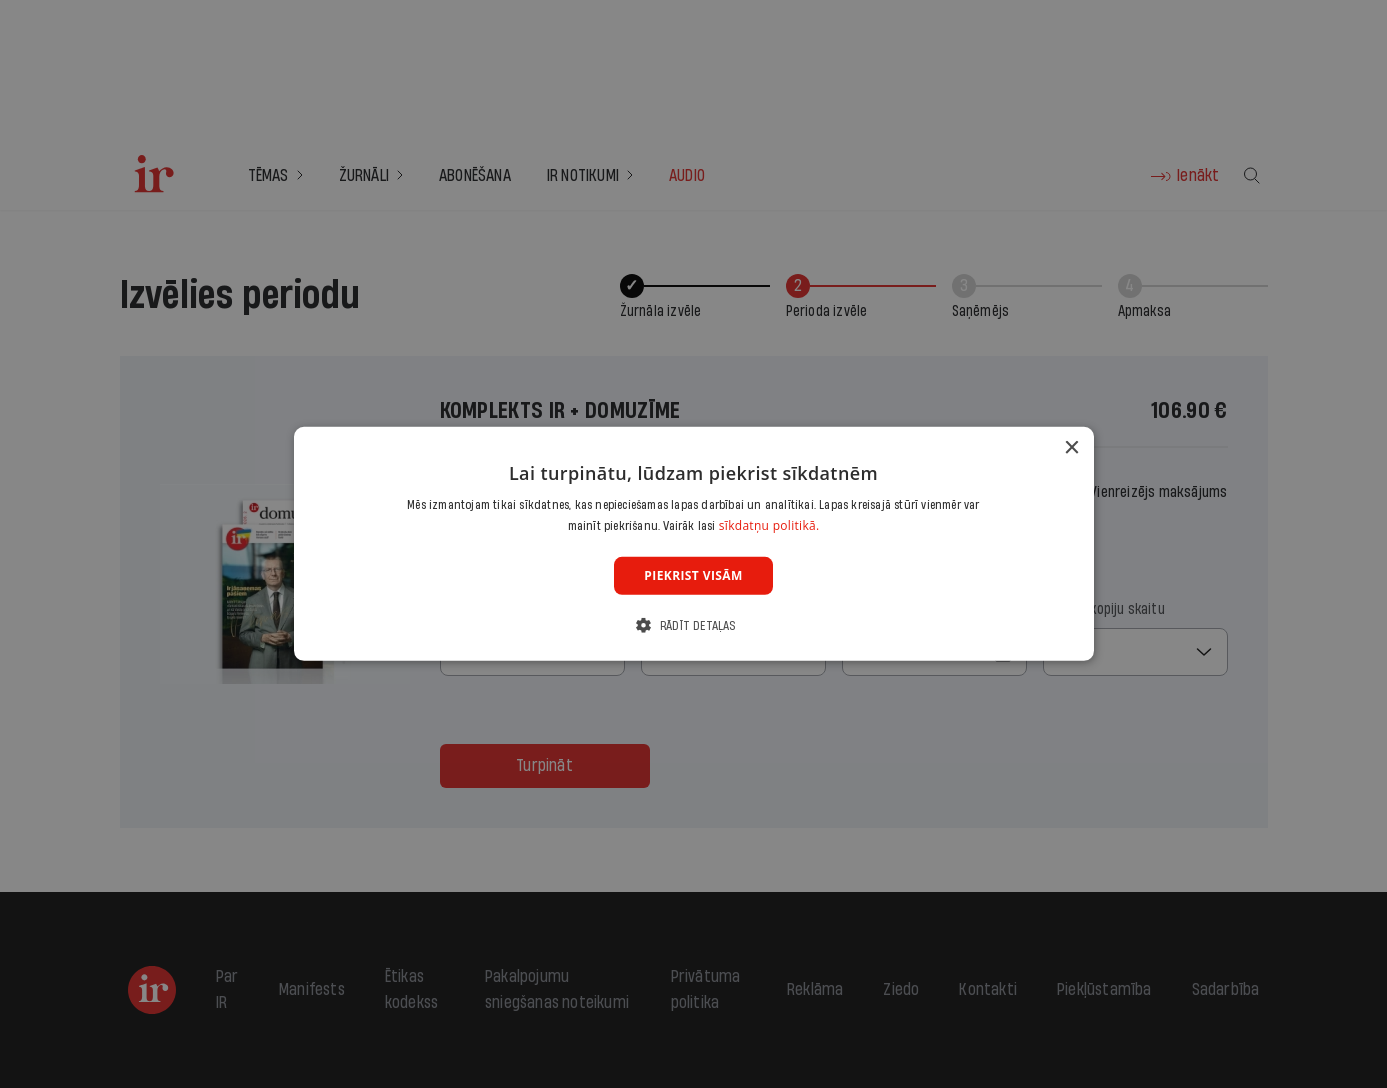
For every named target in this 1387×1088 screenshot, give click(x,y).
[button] (693, 625)
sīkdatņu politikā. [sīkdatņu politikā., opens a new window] (769, 525)
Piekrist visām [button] (693, 575)
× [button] (1071, 448)
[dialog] (694, 544)
